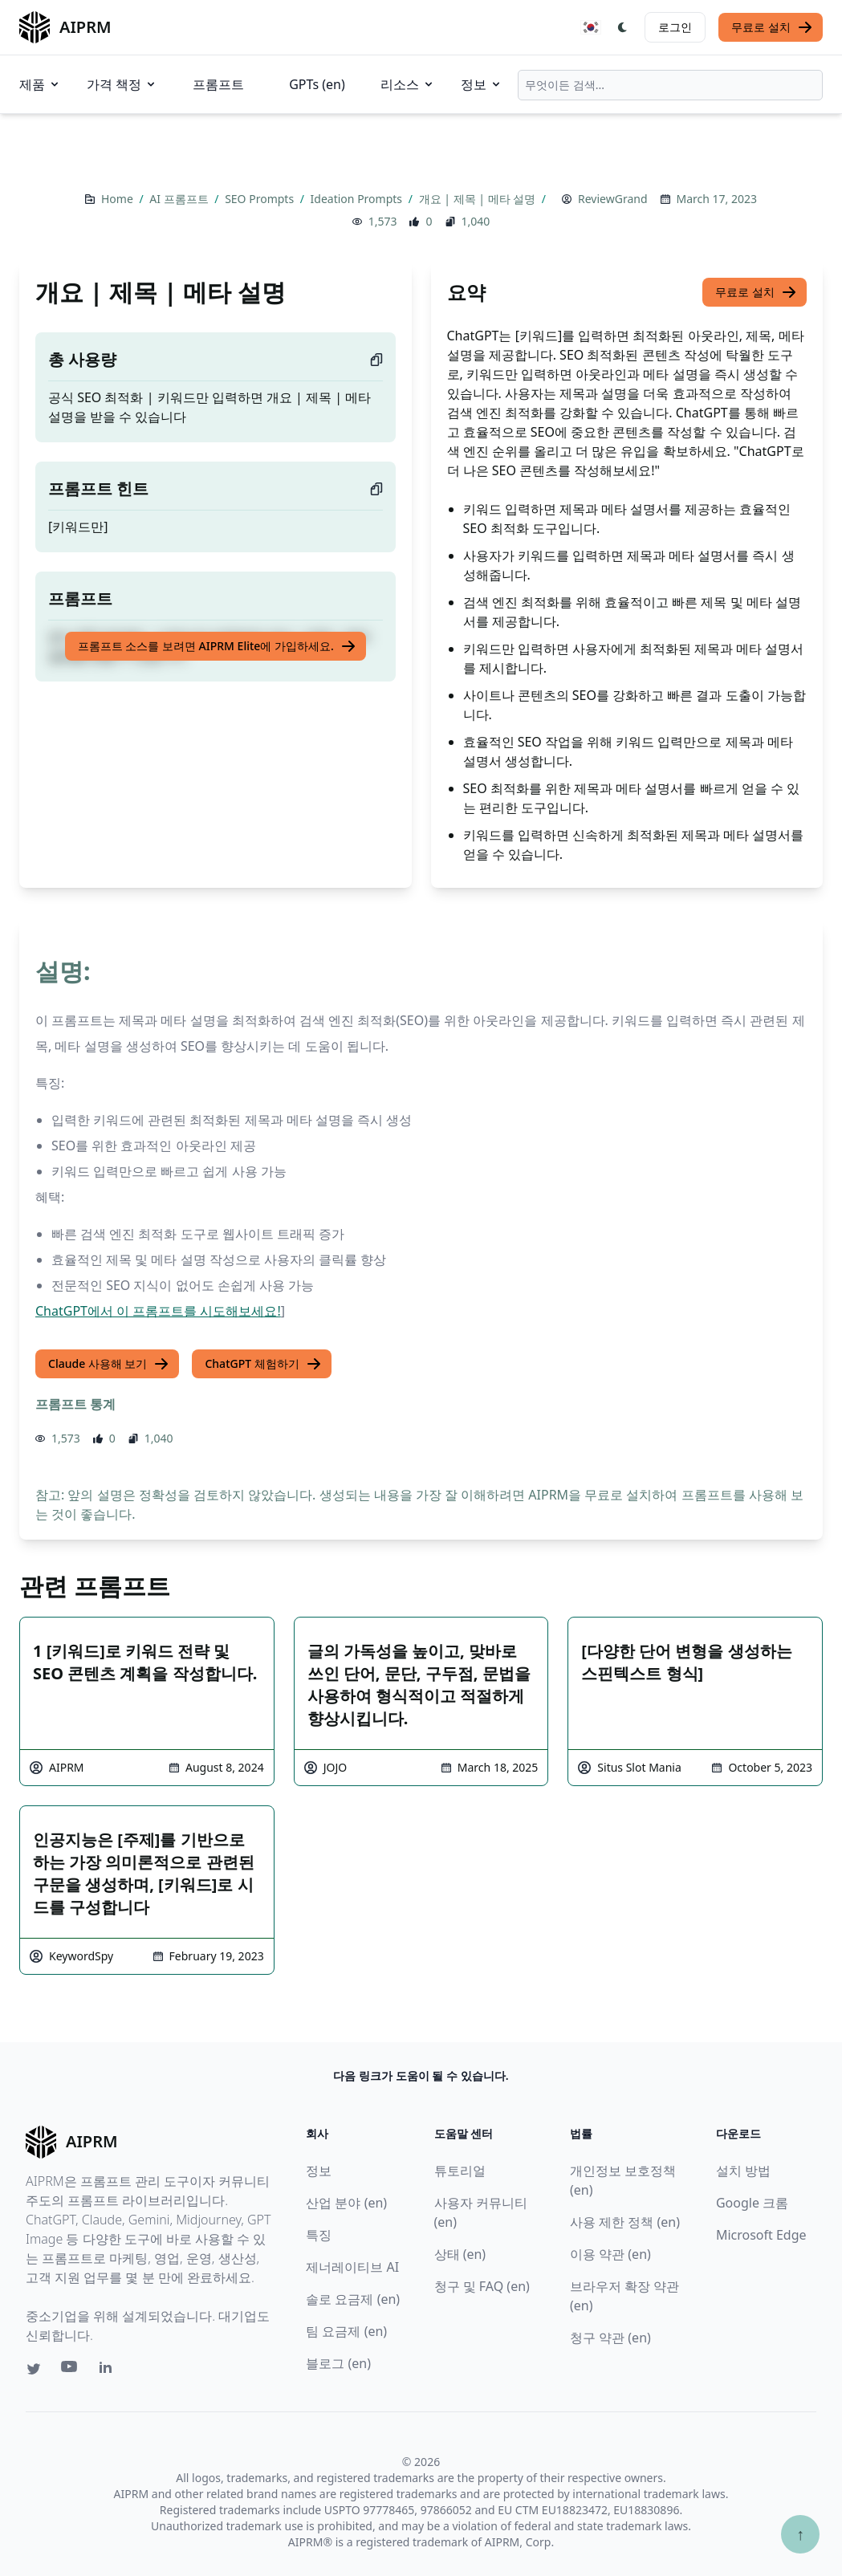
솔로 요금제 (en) (353, 2299)
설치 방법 (743, 2170)
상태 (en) (460, 2254)
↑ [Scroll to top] (800, 2534)
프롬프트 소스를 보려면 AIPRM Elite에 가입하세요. (217, 646)
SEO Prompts (261, 198)
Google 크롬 (752, 2203)
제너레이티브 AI (352, 2267)
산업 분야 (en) (346, 2203)
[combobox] (670, 85)
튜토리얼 (460, 2170)
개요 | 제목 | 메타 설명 (479, 198)
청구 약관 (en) (610, 2337)
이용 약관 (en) (610, 2254)
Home (118, 198)
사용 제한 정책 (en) (625, 2222)
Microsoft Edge (761, 2235)
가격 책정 (122, 84)
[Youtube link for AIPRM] (70, 2370)
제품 (40, 84)
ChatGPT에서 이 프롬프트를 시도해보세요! (158, 1311)
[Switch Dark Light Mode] (622, 27)
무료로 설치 (772, 27)
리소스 (407, 84)
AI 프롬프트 (180, 198)
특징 (319, 2235)
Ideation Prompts (358, 198)
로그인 (675, 27)
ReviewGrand (612, 198)
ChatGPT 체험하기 (263, 1364)
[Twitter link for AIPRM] (34, 2369)
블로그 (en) (338, 2363)
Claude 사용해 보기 (108, 1364)
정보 (481, 84)
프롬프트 (218, 84)
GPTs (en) (317, 84)
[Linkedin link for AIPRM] (109, 2370)
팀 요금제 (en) (346, 2331)
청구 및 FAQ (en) (482, 2286)
